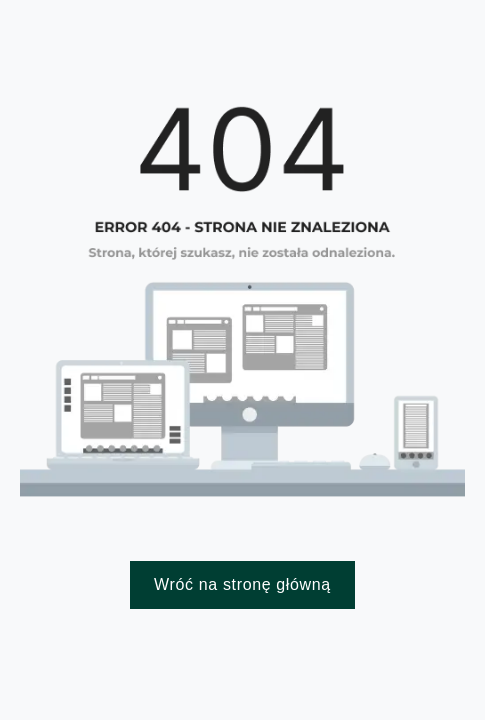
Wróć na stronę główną (242, 584)
